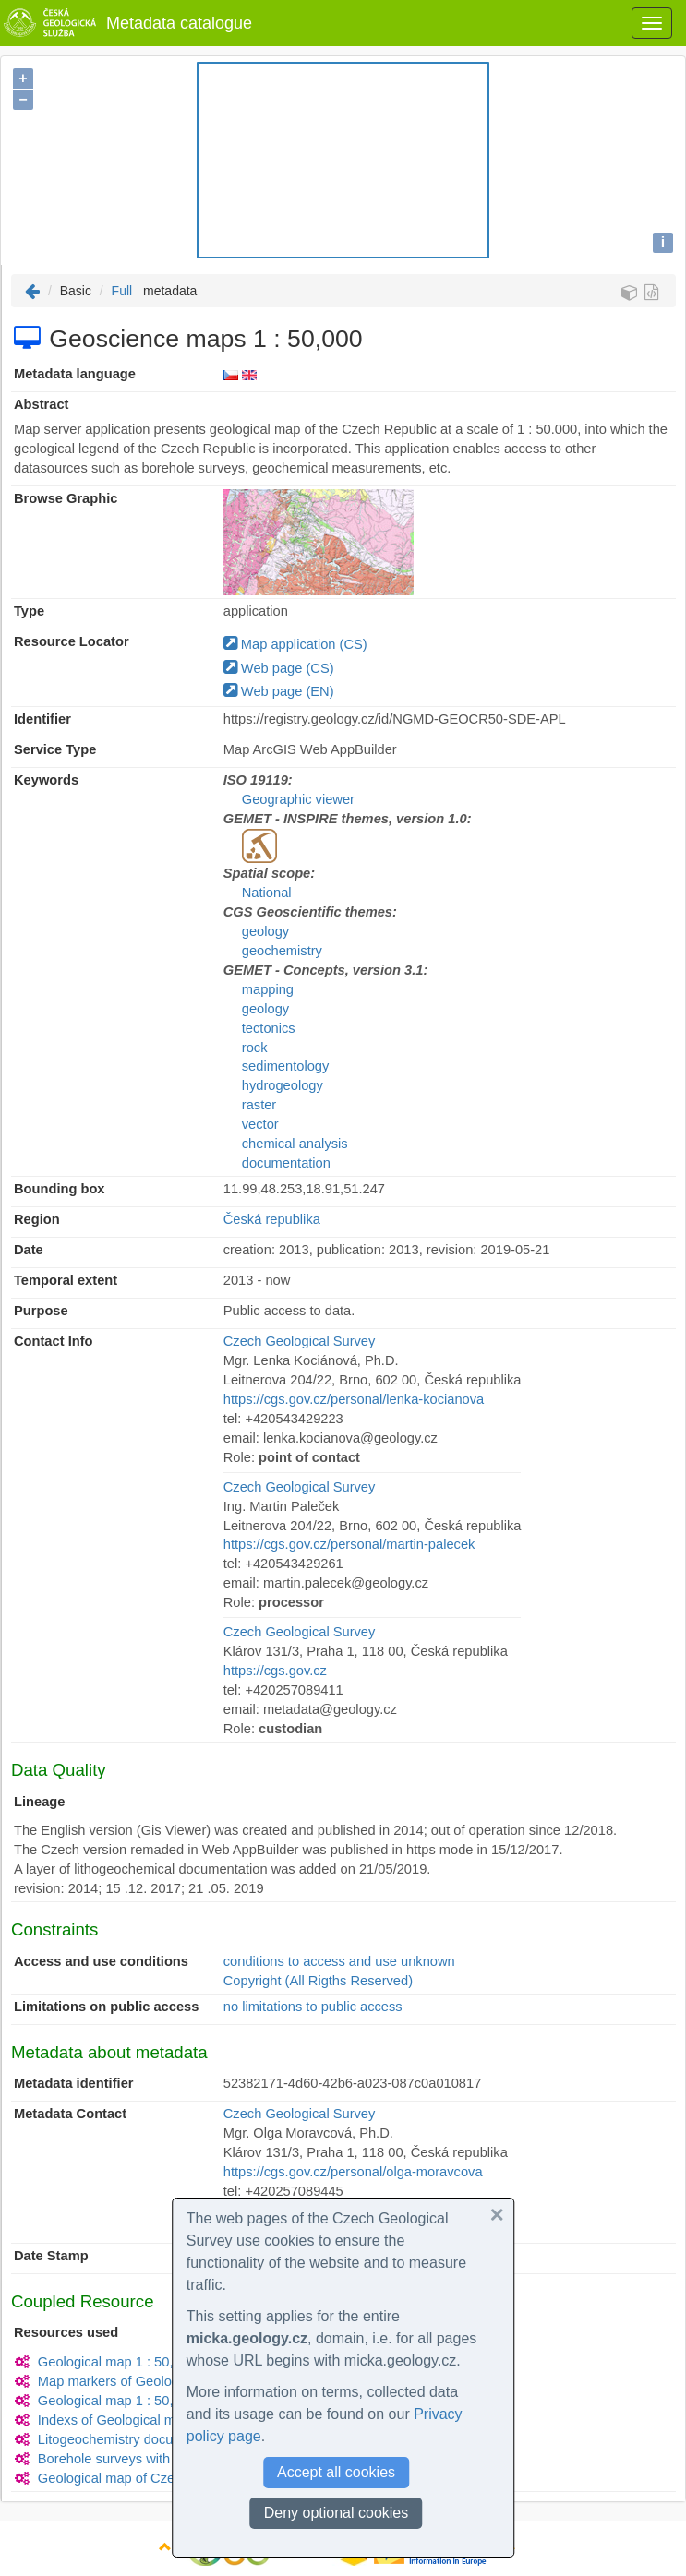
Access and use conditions (101, 1961)
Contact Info (53, 1341)
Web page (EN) (278, 691)
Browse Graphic (65, 498)
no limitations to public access (313, 2006)
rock (255, 1047)
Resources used (66, 2332)
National (267, 892)
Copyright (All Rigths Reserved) (318, 1980)
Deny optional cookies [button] (336, 2513)
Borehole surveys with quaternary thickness (168, 2458)
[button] (496, 2215)
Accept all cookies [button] (336, 2472)
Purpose (41, 1310)
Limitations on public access (106, 2006)
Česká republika (271, 1219)
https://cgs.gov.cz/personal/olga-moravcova (353, 2171)
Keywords (46, 780)
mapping (268, 989)
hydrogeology (282, 1085)
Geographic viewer (298, 799)
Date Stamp (51, 2255)
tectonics (268, 1028)
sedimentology (286, 1066)
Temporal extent (65, 1280)
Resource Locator (71, 641)
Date (28, 1249)
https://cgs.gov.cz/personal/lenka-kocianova (353, 1399)
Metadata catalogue (126, 23)
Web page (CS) (278, 668)
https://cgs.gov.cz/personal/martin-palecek (349, 1544)
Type (29, 611)
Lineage (39, 1801)
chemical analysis (295, 1143)
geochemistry (282, 950)
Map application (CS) (295, 644)
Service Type (55, 749)
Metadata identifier (74, 2083)
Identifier (42, 719)
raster (259, 1104)
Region (37, 1219)
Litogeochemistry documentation (135, 2439)
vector (260, 1124)
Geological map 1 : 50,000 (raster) (140, 2400)
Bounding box (59, 1188)
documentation (286, 1163)
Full (122, 290)
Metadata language (75, 373)
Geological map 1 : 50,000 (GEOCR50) (155, 2361)
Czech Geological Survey (299, 1341)
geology (265, 931)
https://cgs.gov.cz (275, 1670)
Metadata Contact (70, 2113)
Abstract (41, 404)
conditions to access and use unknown (339, 1961)
